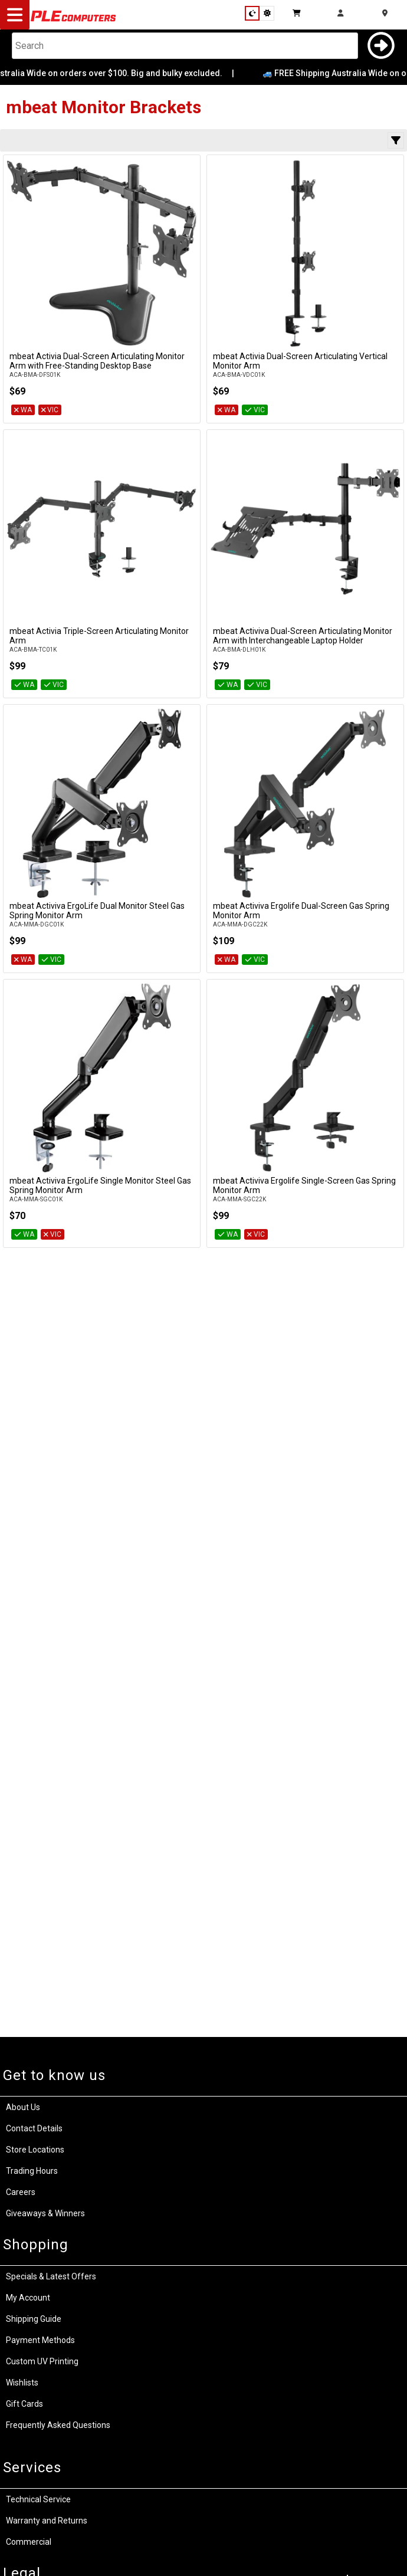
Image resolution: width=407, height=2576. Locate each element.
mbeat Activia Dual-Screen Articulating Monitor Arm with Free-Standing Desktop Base (97, 360)
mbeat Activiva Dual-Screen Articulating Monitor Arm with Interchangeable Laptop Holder (302, 635)
